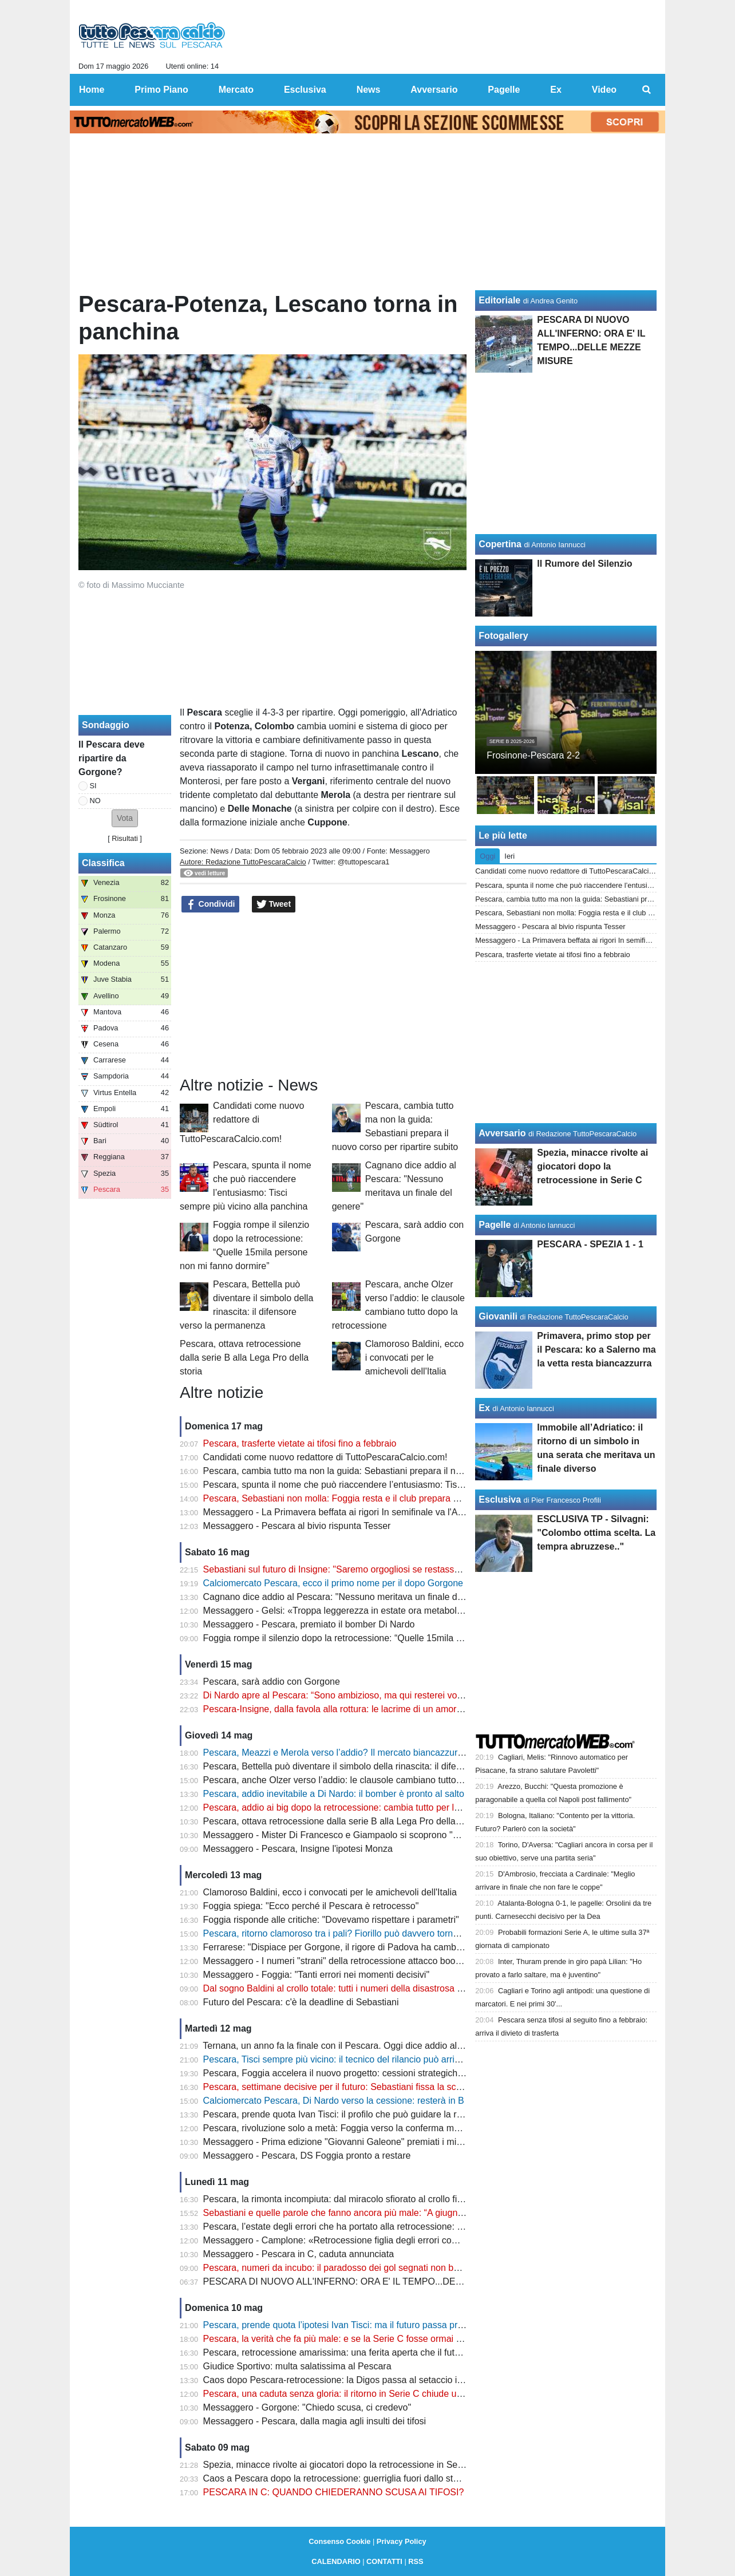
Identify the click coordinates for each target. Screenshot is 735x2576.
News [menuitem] (369, 89)
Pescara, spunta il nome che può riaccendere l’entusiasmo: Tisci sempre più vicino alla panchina (398, 1485)
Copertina (500, 544)
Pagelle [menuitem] (504, 89)
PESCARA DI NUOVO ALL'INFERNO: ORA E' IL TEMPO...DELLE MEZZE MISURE (373, 2281)
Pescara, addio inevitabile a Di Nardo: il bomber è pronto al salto (333, 1794)
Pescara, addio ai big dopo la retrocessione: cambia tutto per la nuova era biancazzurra (380, 1807)
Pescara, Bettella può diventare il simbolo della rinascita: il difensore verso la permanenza (385, 1766)
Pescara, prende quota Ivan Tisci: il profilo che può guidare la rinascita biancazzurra (373, 2114)
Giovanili (498, 1316)
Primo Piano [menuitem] (161, 89)
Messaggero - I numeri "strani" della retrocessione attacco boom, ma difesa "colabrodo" (380, 1961)
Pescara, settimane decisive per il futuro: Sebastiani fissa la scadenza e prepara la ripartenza (392, 2087)
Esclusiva (500, 1499)
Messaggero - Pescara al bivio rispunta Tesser (297, 1526)
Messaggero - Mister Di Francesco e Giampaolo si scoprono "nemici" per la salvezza (374, 1835)
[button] (125, 818)
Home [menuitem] (91, 89)
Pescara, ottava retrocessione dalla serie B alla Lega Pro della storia (244, 1357)
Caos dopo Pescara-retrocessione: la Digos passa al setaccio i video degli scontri (368, 2380)
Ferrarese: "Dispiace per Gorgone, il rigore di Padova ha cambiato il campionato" (367, 1947)
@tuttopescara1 (364, 862)
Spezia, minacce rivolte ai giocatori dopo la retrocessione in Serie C (340, 2465)
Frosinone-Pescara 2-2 (533, 755)
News (219, 851)
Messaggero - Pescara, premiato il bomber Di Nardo (309, 1624)
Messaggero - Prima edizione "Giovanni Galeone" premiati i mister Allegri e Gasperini (376, 2142)
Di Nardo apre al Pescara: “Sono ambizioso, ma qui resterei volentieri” (345, 1695)
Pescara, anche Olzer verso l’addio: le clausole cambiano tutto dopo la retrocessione (374, 1780)
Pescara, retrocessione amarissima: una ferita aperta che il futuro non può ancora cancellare (390, 2352)
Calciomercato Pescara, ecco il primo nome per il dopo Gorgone (333, 1583)
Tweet (273, 904)
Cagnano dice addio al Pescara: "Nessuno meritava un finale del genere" (351, 1597)
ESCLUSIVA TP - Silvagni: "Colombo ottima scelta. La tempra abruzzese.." (596, 1532)
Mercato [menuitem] (236, 89)
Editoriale (499, 300)
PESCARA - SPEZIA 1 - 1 (590, 1244)
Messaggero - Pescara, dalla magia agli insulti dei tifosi (314, 2421)
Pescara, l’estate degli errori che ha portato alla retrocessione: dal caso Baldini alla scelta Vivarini (400, 2226)
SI (93, 785)
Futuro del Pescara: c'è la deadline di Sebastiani (301, 2002)
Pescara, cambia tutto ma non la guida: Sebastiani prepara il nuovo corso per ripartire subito (390, 1471)
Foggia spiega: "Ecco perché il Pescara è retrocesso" (311, 1906)
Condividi (210, 904)
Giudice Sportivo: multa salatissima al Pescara (297, 2366)
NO (95, 800)
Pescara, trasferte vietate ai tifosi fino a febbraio (300, 1443)
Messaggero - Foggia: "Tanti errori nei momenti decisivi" (316, 1975)
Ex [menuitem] (556, 89)
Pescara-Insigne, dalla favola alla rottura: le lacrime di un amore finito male (354, 1709)
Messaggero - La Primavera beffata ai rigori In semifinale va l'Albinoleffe (349, 1512)
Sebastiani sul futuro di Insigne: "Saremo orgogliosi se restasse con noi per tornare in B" (381, 1569)
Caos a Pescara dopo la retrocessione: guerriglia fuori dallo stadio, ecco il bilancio (369, 2478)
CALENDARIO (335, 2561)
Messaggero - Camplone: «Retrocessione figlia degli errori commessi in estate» (364, 2240)
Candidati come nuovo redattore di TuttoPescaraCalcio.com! (242, 1122)
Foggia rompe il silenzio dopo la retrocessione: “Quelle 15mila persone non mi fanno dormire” (392, 1638)
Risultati (125, 838)
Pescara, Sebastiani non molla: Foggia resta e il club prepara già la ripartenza (361, 1498)
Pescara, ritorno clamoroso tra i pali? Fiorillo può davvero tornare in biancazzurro (367, 1933)
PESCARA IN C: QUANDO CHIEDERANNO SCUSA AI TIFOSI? (333, 2492)
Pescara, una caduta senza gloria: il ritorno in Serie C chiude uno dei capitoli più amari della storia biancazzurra (429, 2394)
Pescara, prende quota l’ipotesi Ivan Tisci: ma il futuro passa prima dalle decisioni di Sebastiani (395, 2325)
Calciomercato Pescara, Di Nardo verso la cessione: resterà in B (333, 2100)
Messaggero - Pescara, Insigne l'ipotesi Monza (298, 1849)
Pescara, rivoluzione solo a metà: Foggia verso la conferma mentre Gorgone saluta (371, 2128)
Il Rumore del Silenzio (584, 563)
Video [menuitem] (604, 89)
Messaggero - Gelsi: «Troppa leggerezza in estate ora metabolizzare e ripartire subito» (379, 1610)
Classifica (103, 863)
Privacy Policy (401, 2541)
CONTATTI (384, 2561)
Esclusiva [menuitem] (305, 89)
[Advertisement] (323, 994)
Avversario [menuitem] (433, 89)
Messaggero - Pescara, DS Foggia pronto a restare (307, 2155)
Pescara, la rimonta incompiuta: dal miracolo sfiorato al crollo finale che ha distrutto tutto (381, 2199)
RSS (415, 2561)
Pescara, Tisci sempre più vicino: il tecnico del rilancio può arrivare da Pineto (358, 2059)
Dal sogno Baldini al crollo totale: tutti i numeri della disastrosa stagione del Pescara (373, 1988)
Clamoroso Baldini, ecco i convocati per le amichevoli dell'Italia (414, 1357)
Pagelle (495, 1225)
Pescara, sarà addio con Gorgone (271, 1681)
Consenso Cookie (339, 2541)
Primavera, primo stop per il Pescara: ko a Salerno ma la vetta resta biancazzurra (596, 1349)
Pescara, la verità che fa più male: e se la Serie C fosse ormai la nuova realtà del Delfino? (385, 2339)
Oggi (487, 856)
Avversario (502, 1133)
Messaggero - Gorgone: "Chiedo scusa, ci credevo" (307, 2407)
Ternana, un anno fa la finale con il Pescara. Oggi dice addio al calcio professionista (372, 2045)
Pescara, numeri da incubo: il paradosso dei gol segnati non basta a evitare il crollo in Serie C (393, 2268)
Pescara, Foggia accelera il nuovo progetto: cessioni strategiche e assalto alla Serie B (377, 2073)
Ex (484, 1408)
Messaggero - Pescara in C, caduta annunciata (298, 2254)
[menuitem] (647, 89)
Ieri (509, 856)
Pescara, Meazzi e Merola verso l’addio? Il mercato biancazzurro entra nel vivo (363, 1752)
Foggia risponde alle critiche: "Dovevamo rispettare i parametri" (331, 1920)
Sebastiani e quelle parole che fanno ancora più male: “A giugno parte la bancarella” (373, 2213)
